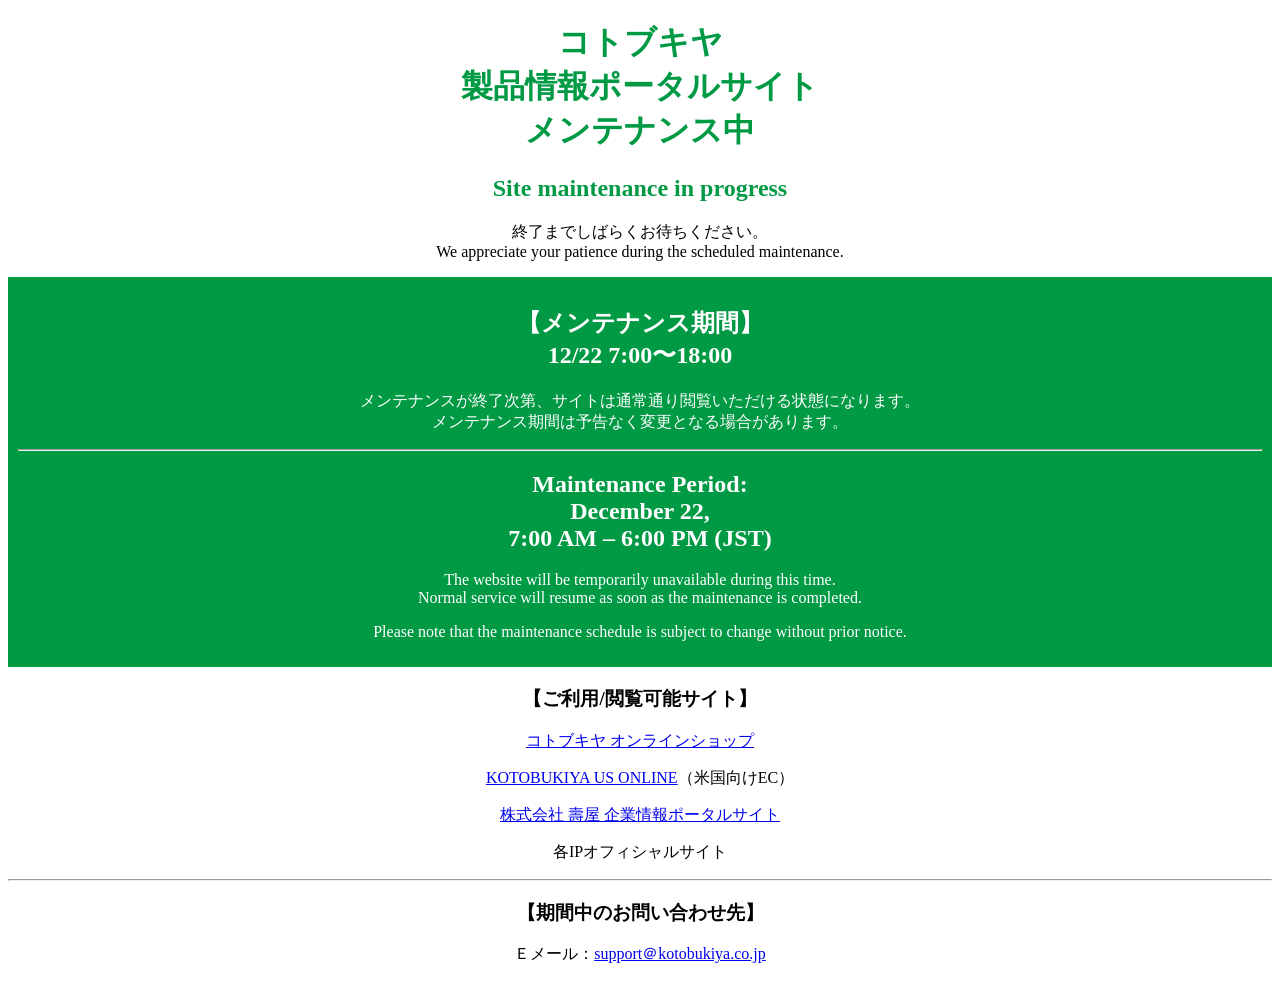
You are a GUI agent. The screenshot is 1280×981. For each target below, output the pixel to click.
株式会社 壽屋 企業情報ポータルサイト (640, 814)
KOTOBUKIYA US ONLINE (582, 777)
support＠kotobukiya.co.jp (680, 953)
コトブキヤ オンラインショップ (640, 740)
